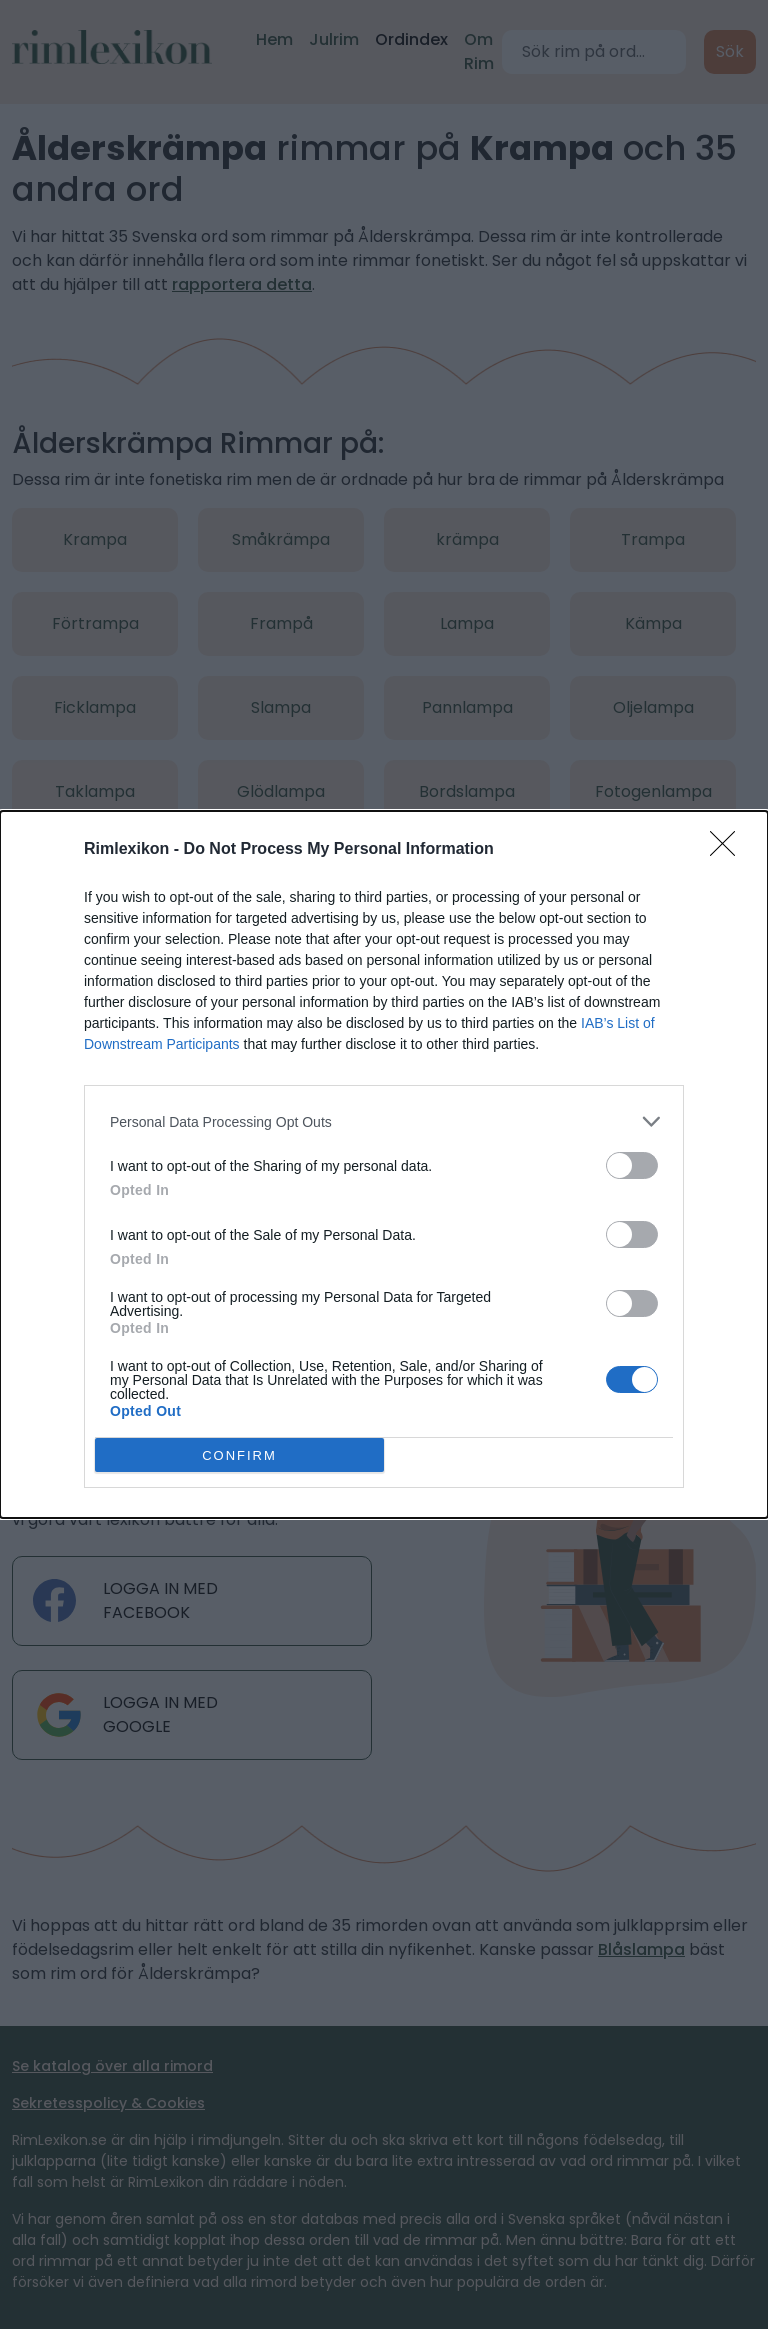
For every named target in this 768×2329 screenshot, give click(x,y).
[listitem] (384, 1121)
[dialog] (384, 1164)
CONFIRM (239, 1454)
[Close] (729, 850)
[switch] (632, 1165)
